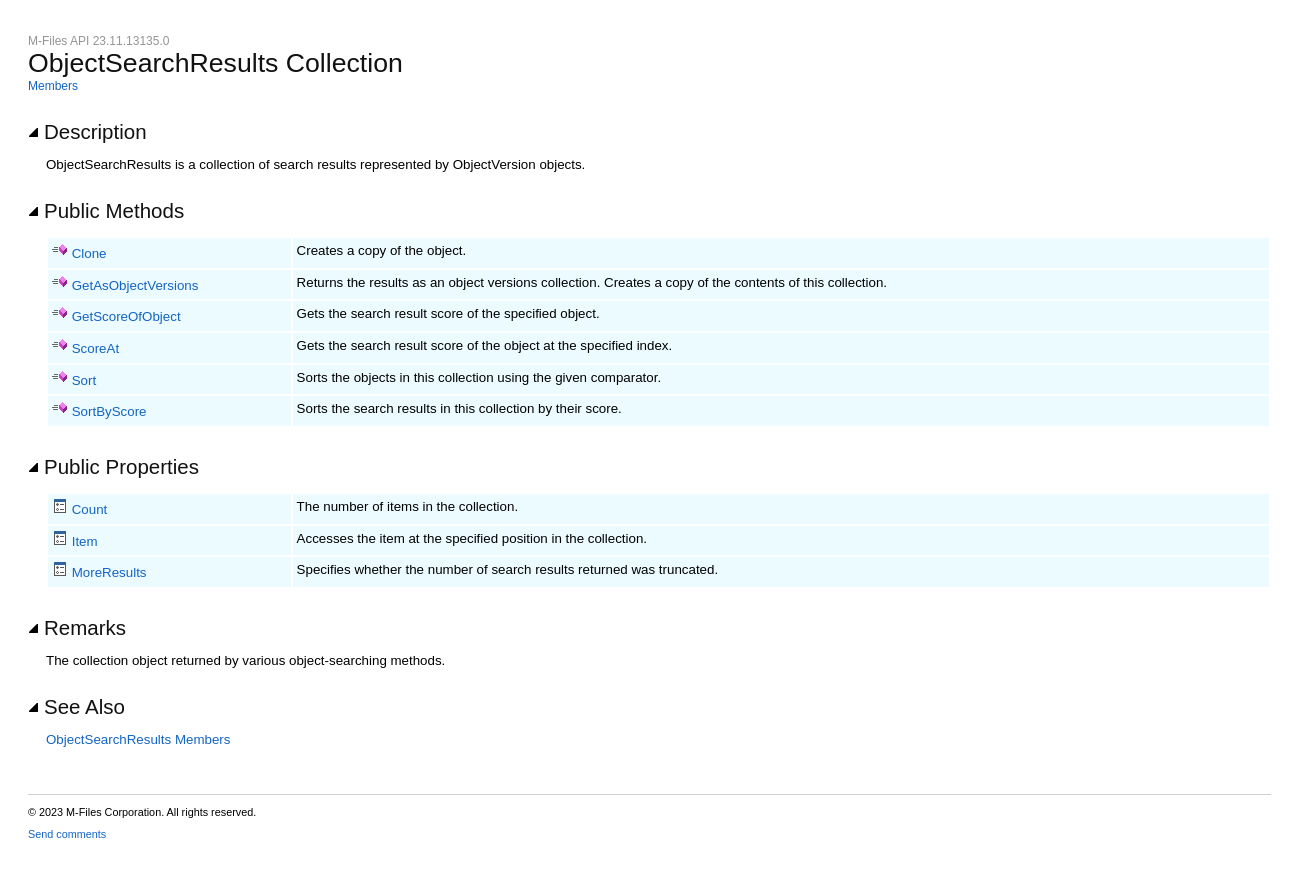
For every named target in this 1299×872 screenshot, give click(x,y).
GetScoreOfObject (126, 316)
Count (90, 509)
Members (53, 86)
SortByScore (109, 411)
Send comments (67, 834)
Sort (84, 380)
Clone (89, 253)
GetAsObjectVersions (135, 285)
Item (85, 541)
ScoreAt (95, 348)
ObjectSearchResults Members (138, 739)
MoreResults (109, 572)
